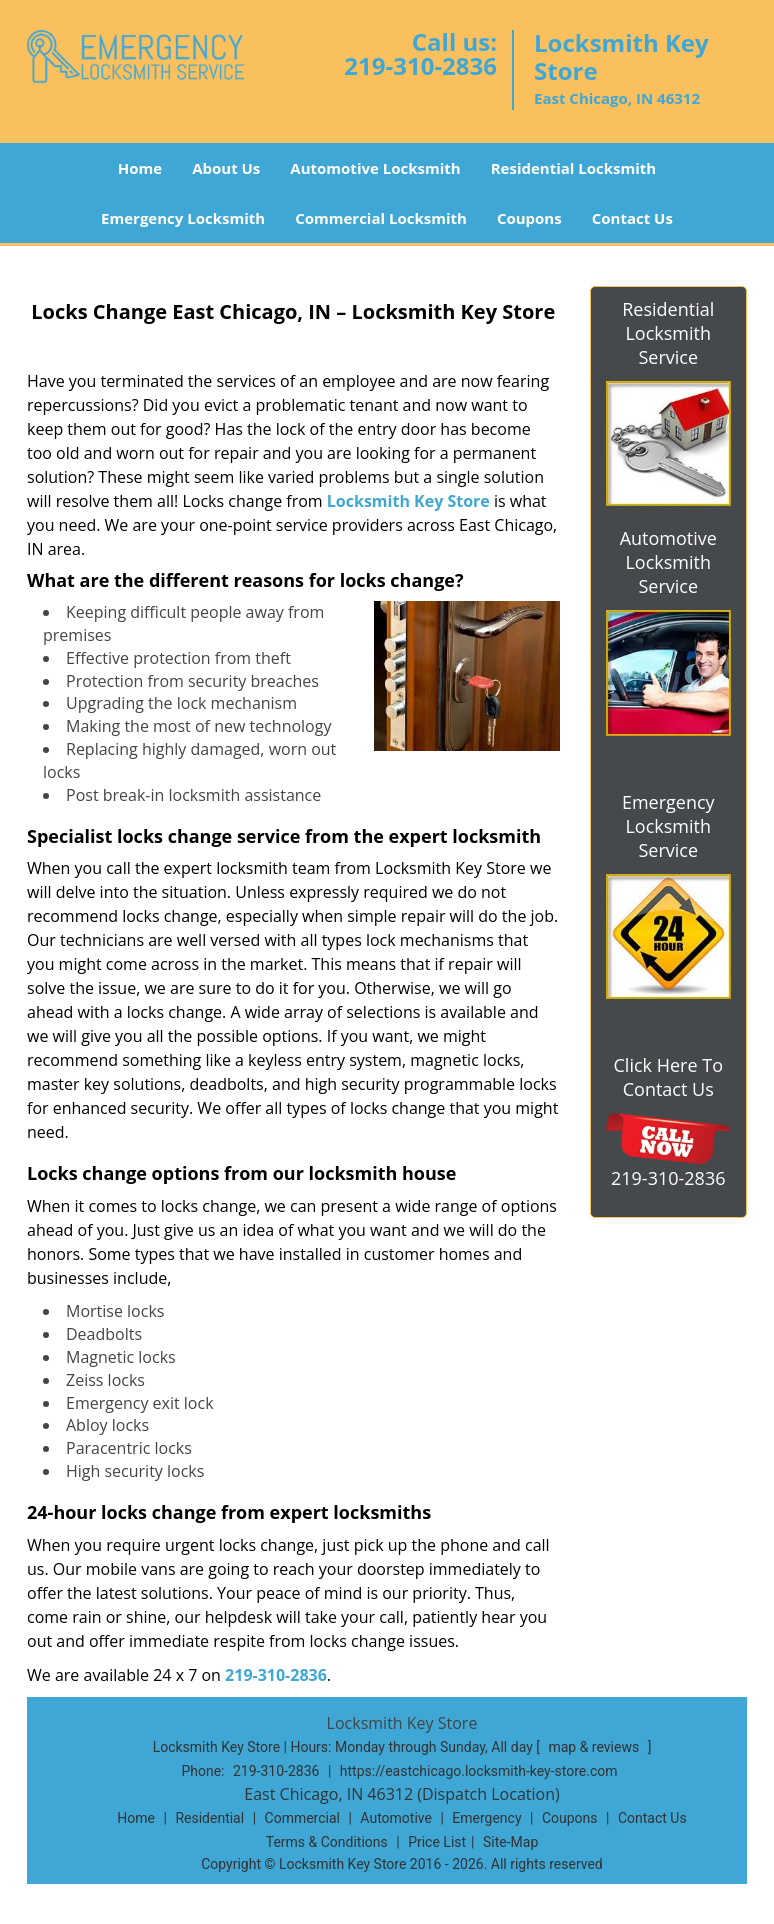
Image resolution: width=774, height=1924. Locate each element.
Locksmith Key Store (408, 501)
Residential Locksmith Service (668, 333)
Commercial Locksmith (381, 218)
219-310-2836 (420, 65)
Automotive (396, 1818)
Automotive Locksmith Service (668, 562)
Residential (209, 1818)
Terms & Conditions (327, 1842)
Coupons (529, 218)
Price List (437, 1842)
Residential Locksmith (574, 168)
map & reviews (595, 1747)
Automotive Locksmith (375, 168)
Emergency (486, 1818)
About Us (226, 168)
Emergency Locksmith (183, 218)
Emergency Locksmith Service (668, 826)
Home (140, 168)
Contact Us (632, 218)
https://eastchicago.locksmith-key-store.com (479, 1771)
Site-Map (510, 1842)
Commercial (302, 1818)
